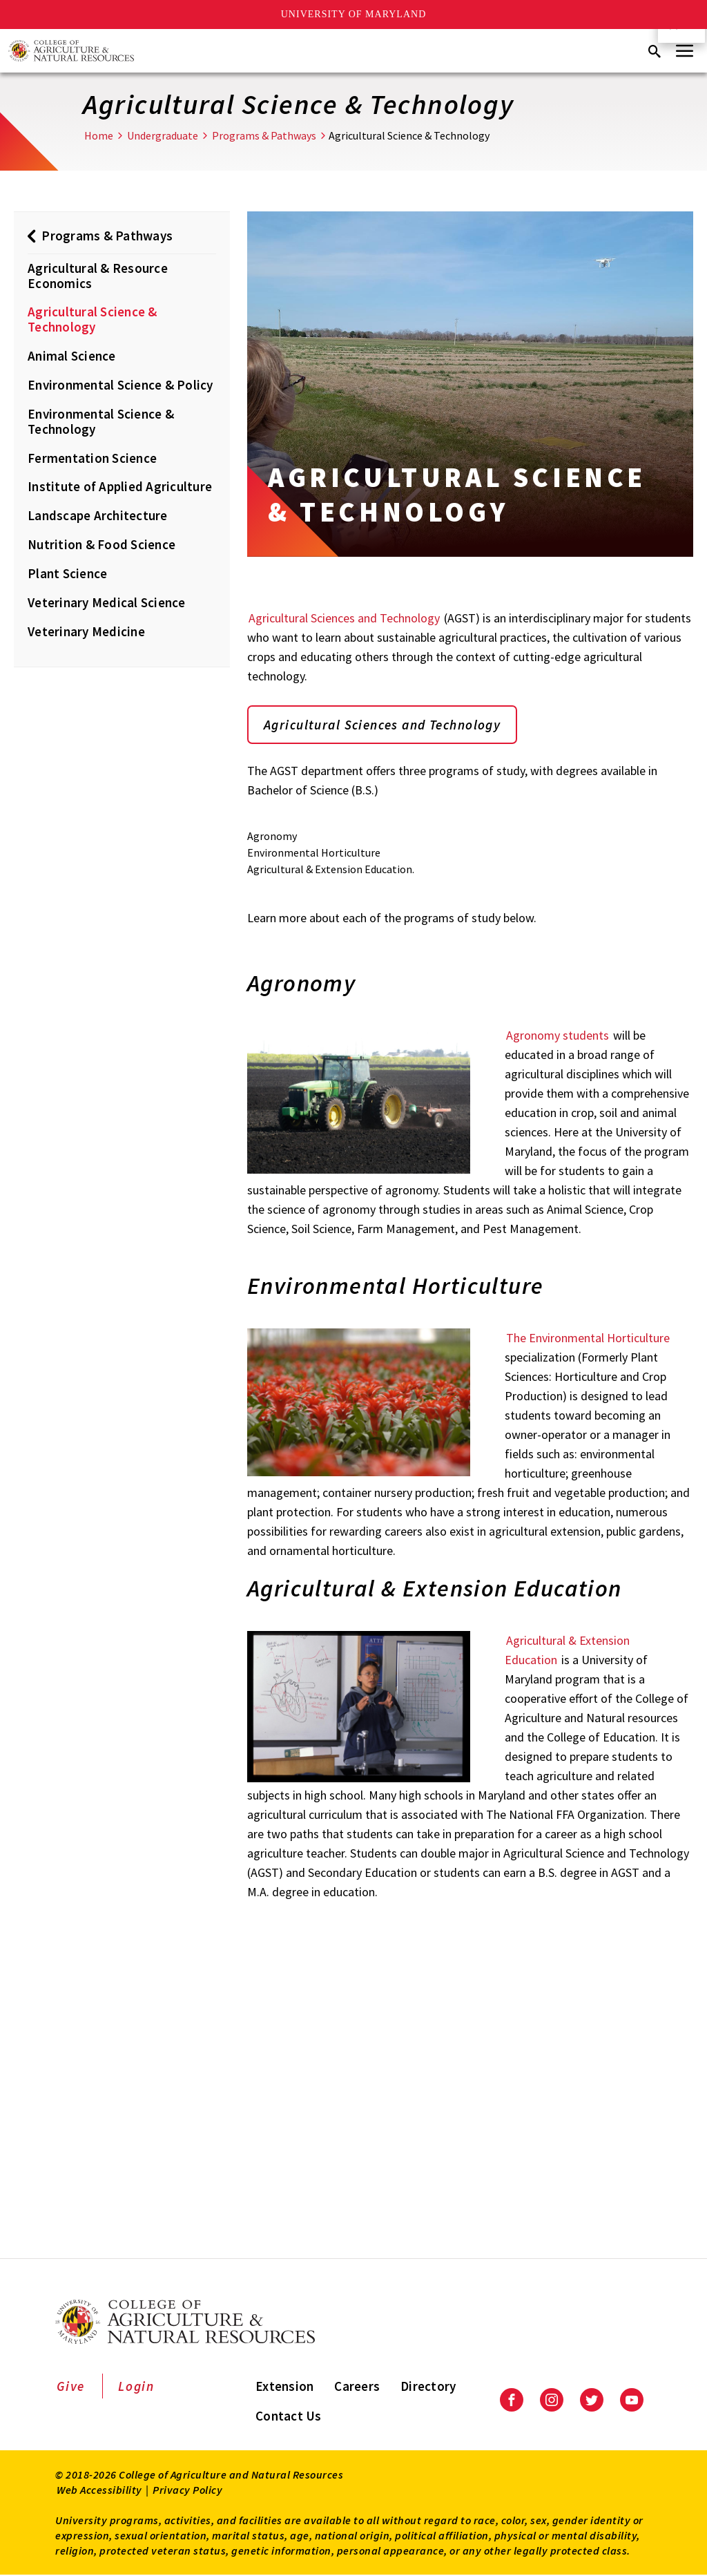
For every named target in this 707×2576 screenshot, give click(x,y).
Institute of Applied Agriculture (120, 486)
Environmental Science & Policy (120, 384)
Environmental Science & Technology (101, 421)
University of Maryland (354, 14)
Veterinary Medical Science (107, 602)
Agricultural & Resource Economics (98, 276)
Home (98, 135)
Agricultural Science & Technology (92, 319)
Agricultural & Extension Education (567, 1650)
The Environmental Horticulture (588, 1338)
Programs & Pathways (264, 135)
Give (71, 2386)
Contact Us (288, 2416)
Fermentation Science (92, 458)
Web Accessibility (99, 2490)
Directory (428, 2386)
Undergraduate (162, 135)
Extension (284, 2386)
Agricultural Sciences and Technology (344, 618)
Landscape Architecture (98, 515)
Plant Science (67, 573)
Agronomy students (557, 1036)
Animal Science (72, 355)
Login (136, 2386)
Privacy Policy (187, 2490)
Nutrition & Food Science (101, 544)
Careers (357, 2386)
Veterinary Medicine (86, 631)
